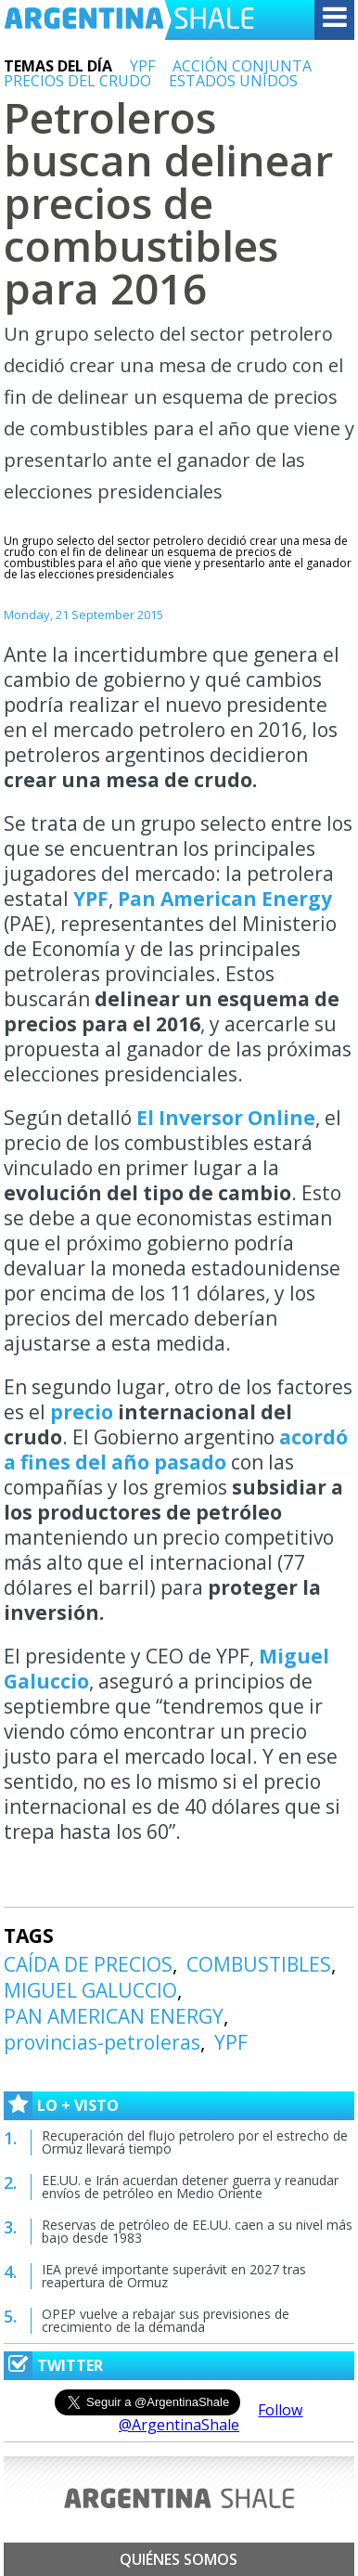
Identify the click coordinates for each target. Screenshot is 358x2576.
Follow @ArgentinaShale (211, 2417)
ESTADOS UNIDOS (233, 81)
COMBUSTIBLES (258, 1964)
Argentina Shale (129, 20)
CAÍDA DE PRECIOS (88, 1964)
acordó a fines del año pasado (176, 1449)
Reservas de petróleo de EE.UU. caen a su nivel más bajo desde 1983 (197, 2231)
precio (81, 1412)
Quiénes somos (178, 2559)
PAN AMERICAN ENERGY (114, 2016)
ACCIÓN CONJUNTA (242, 66)
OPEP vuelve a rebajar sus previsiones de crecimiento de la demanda (165, 2320)
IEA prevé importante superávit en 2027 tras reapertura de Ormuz (174, 2275)
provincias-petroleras (102, 2042)
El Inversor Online (225, 1118)
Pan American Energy (225, 899)
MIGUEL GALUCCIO (90, 1990)
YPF (142, 66)
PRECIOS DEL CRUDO (77, 81)
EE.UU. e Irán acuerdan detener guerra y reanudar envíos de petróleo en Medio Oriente (190, 2186)
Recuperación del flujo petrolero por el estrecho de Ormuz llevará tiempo (195, 2142)
